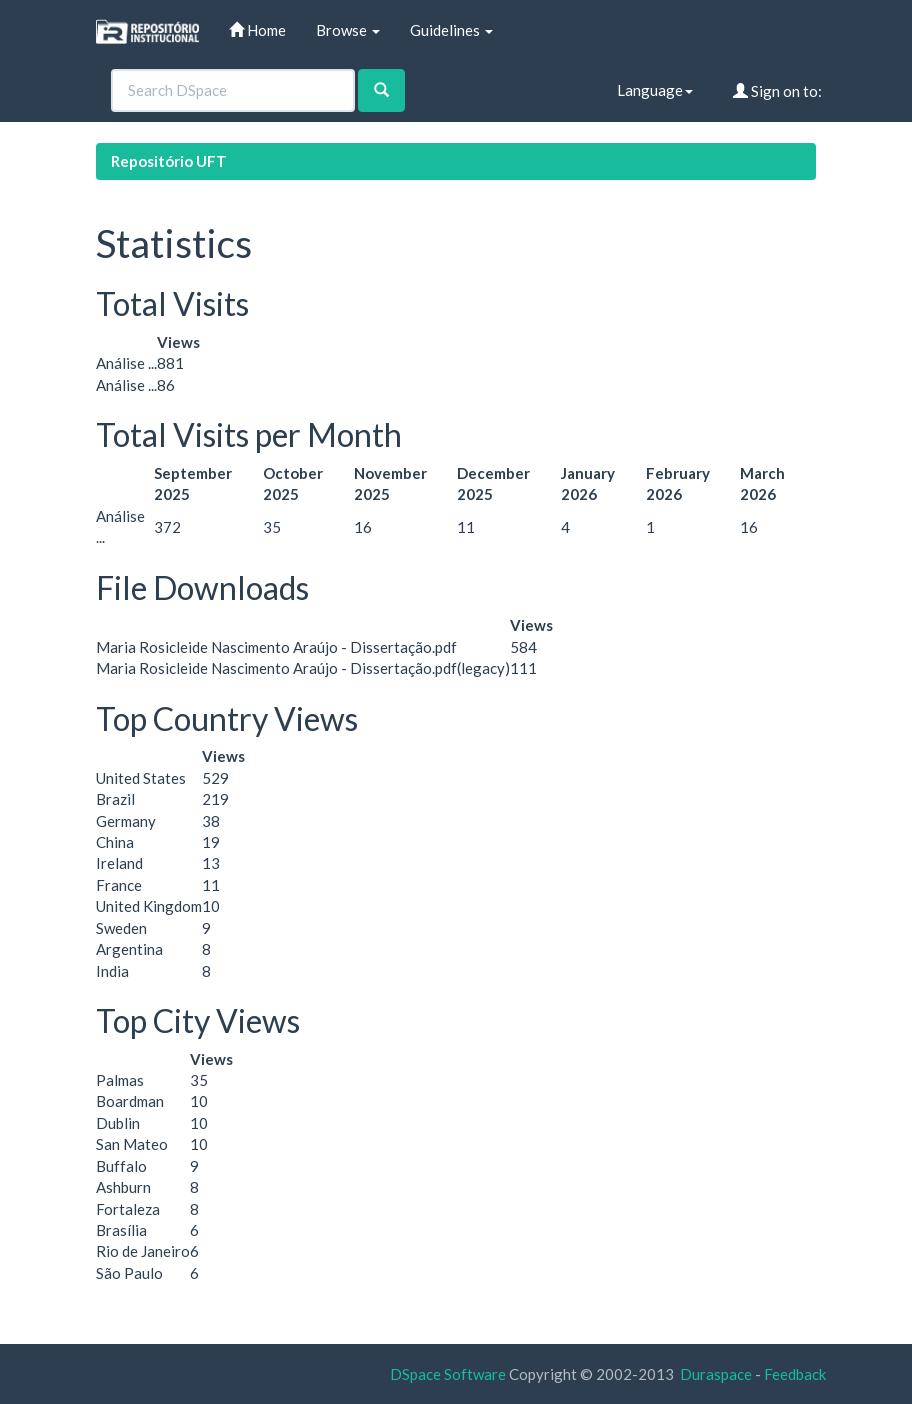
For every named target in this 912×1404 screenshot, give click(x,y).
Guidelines (451, 30)
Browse (348, 30)
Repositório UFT (169, 161)
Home (257, 30)
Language (655, 90)
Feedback (795, 1374)
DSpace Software (448, 1374)
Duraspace (716, 1374)
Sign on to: (777, 91)
